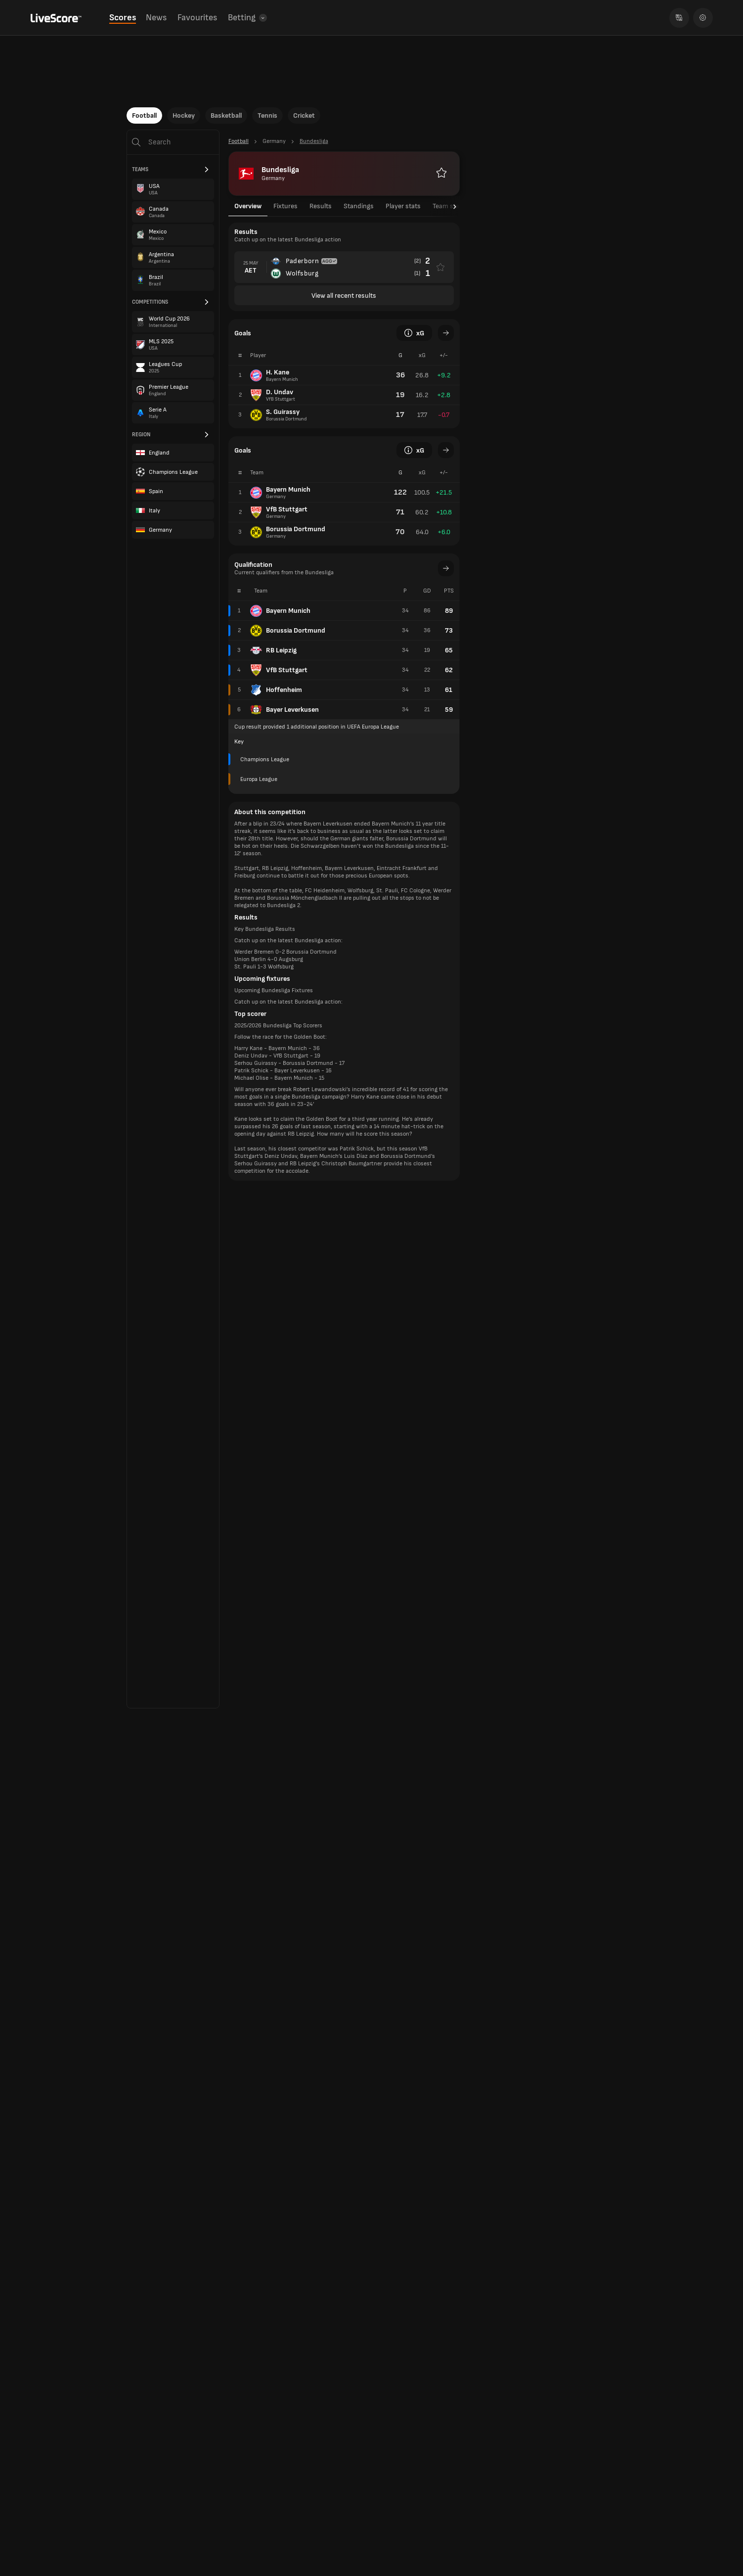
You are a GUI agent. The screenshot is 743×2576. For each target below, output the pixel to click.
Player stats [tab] (403, 206)
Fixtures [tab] (285, 206)
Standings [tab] (359, 206)
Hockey (184, 115)
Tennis (267, 115)
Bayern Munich (280, 611)
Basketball (226, 115)
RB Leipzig (273, 650)
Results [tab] (320, 206)
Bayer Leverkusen (284, 710)
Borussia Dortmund (287, 631)
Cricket (304, 115)
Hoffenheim (276, 690)
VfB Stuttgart (278, 670)
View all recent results (343, 295)
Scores (122, 17)
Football (144, 115)
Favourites (197, 17)
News (156, 17)
